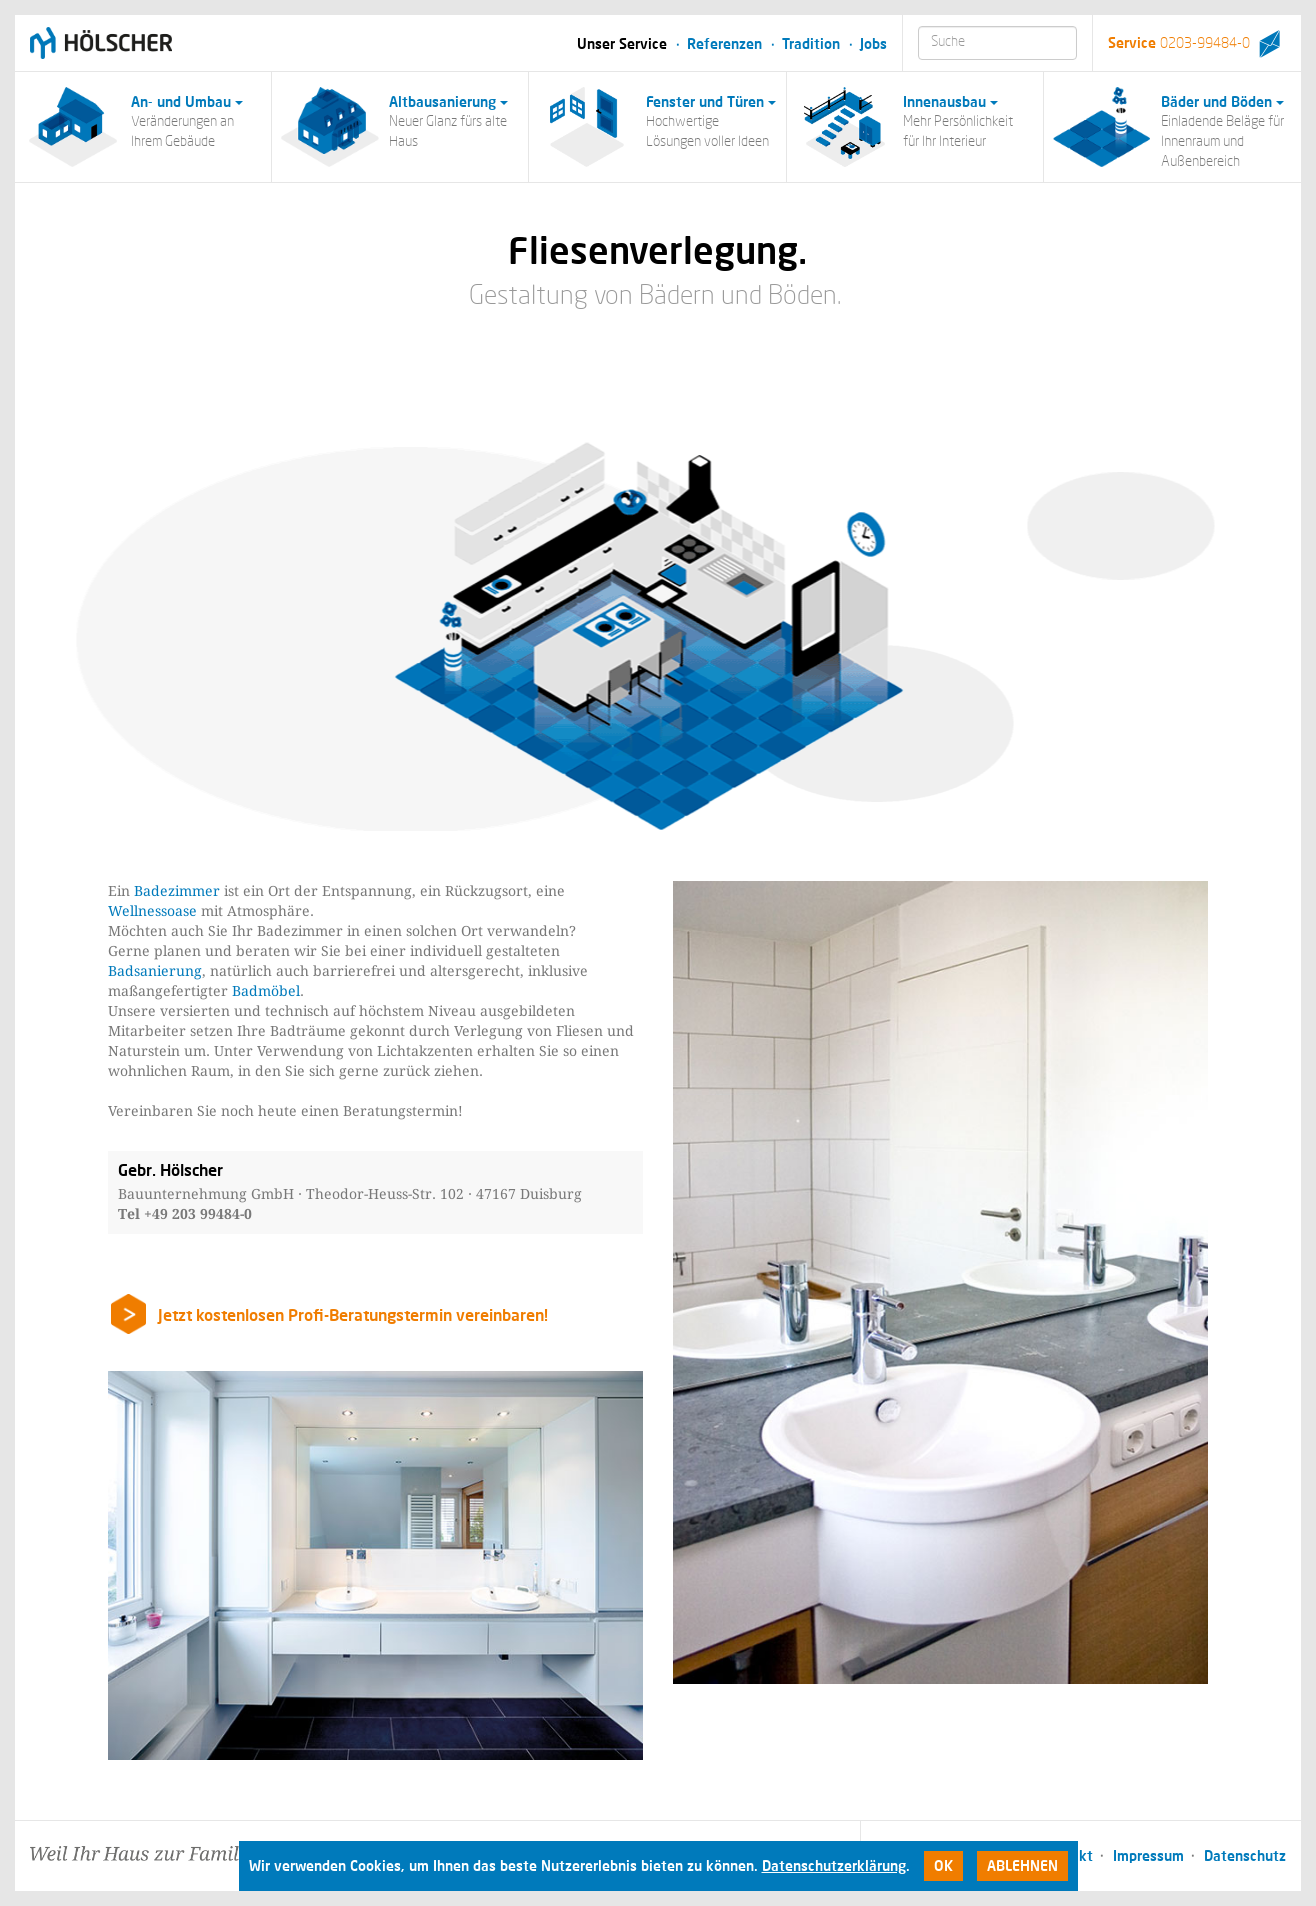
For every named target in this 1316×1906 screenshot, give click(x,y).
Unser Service (622, 43)
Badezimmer (177, 891)
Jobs (873, 43)
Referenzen (724, 43)
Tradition (811, 43)
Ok (943, 1865)
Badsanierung (155, 971)
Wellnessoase (152, 911)
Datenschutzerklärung (834, 1865)
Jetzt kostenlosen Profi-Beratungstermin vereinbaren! (353, 1314)
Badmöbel (266, 991)
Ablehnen (1022, 1865)
